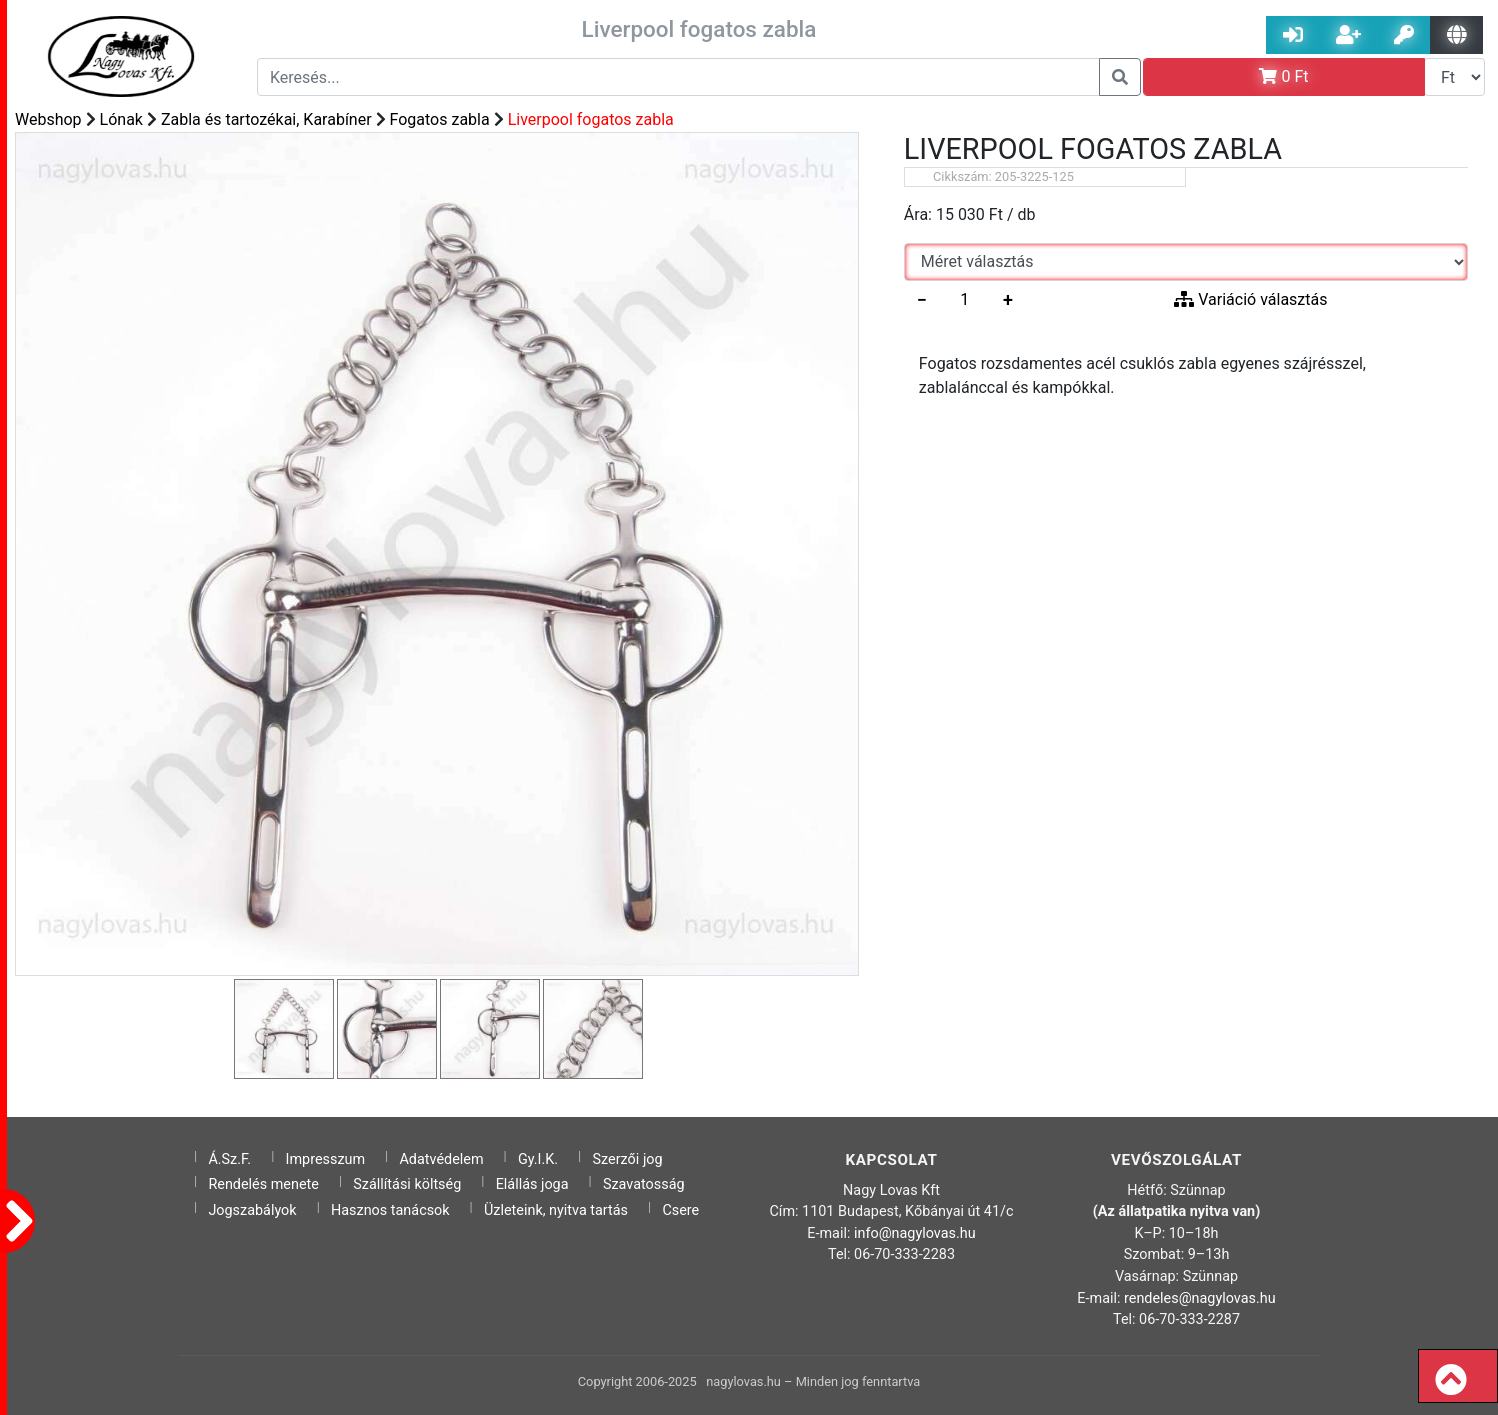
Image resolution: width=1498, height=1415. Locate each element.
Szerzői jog (628, 1159)
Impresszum (326, 1159)
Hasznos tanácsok (390, 1210)
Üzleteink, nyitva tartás (556, 1210)
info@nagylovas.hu (915, 1233)
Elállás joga (532, 1184)
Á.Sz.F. (229, 1159)
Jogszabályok (252, 1210)
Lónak (121, 119)
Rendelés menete (263, 1184)
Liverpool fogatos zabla (591, 119)
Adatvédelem (441, 1159)
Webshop (48, 119)
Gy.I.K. (538, 1159)
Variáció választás (1250, 299)
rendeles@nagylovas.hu (1200, 1298)
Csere (680, 1210)
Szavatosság (644, 1184)
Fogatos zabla (440, 119)
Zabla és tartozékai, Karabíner (266, 119)
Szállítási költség (407, 1184)
